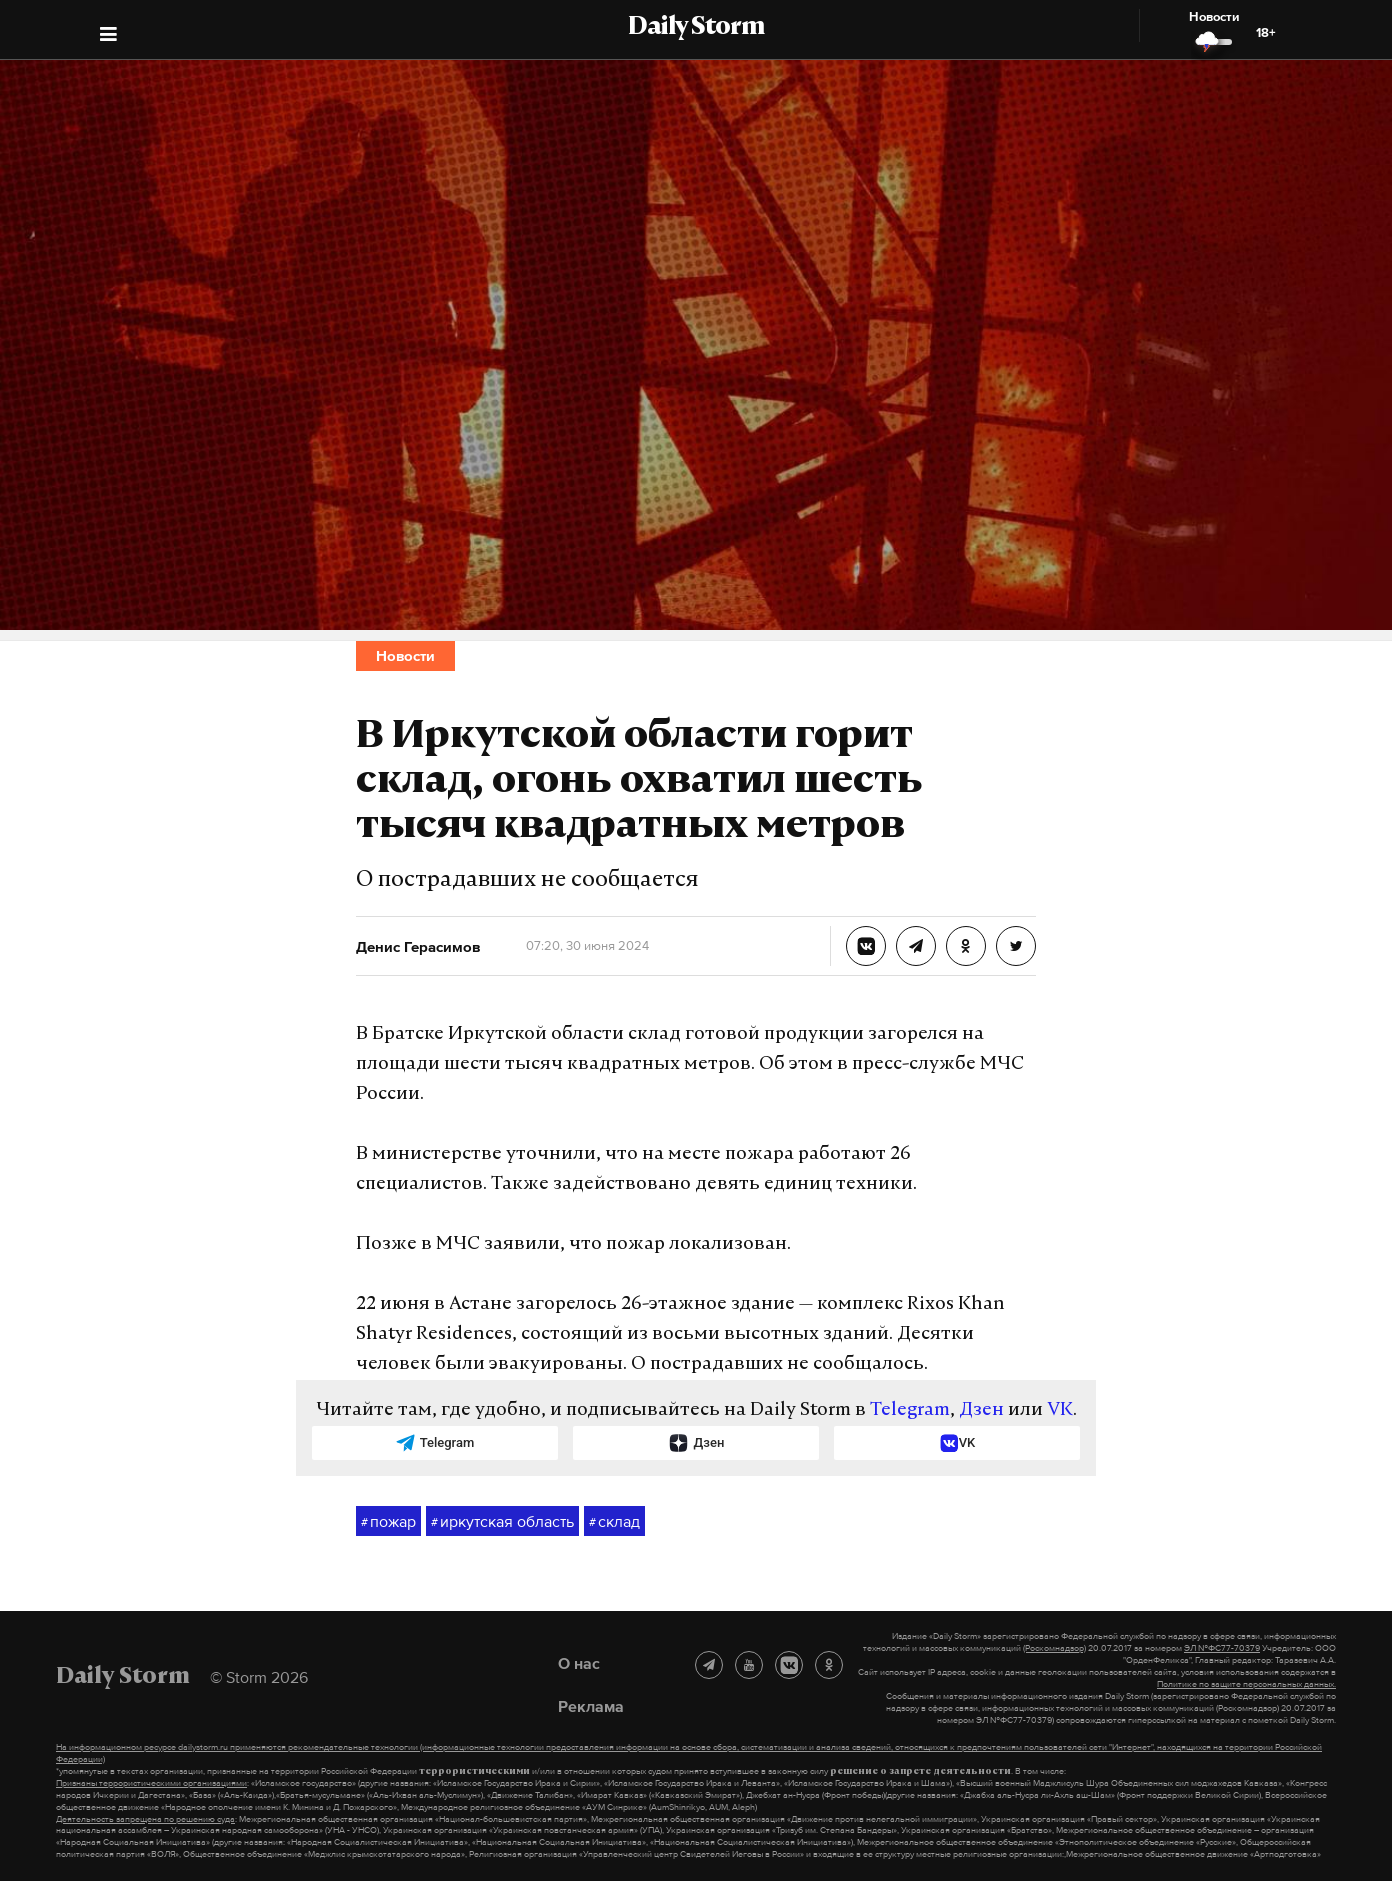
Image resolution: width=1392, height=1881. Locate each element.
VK (1060, 1410)
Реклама (591, 1706)
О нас (579, 1663)
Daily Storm (696, 28)
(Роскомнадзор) (1054, 1648)
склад (614, 1522)
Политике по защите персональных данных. (1246, 1684)
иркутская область (502, 1522)
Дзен (981, 1410)
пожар (388, 1522)
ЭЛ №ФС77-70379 (1222, 1648)
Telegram (910, 1410)
